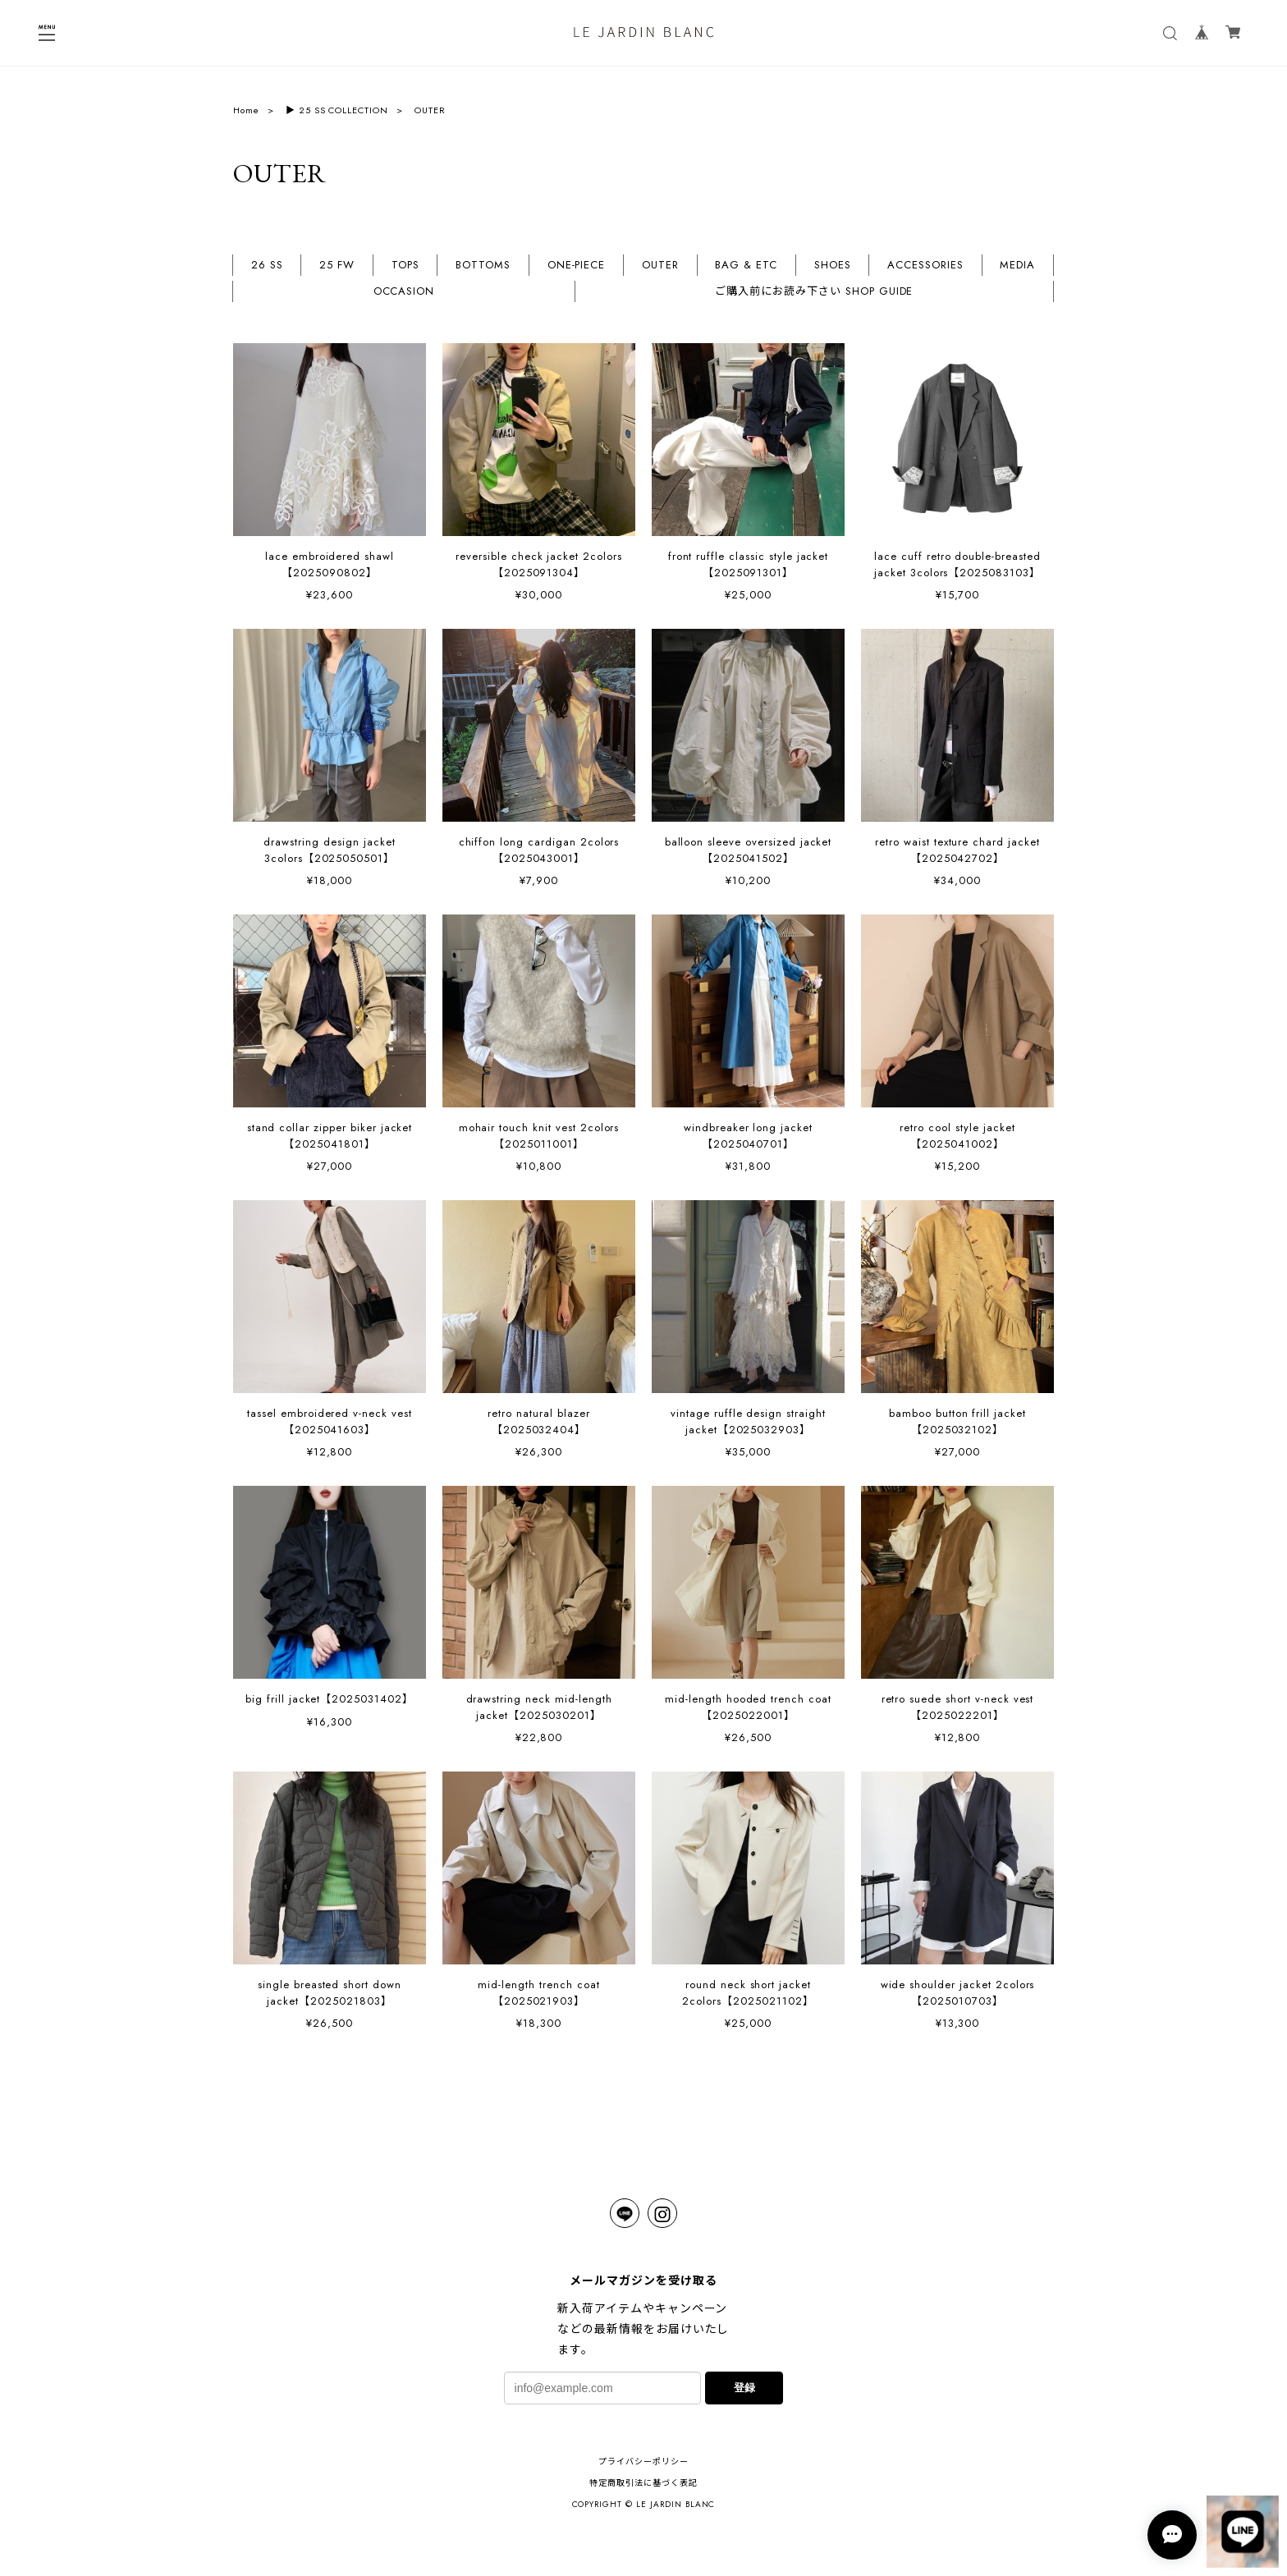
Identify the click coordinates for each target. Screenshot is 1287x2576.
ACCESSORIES (925, 265)
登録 (744, 2387)
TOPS (405, 265)
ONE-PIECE (576, 265)
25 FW (337, 265)
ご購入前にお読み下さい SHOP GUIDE (814, 292)
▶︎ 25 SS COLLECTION (337, 110)
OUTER (660, 265)
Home (246, 110)
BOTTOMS (483, 265)
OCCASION (404, 292)
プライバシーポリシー (643, 2461)
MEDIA (1017, 265)
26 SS (267, 265)
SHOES (832, 265)
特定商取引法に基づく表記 (643, 2483)
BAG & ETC (746, 265)
